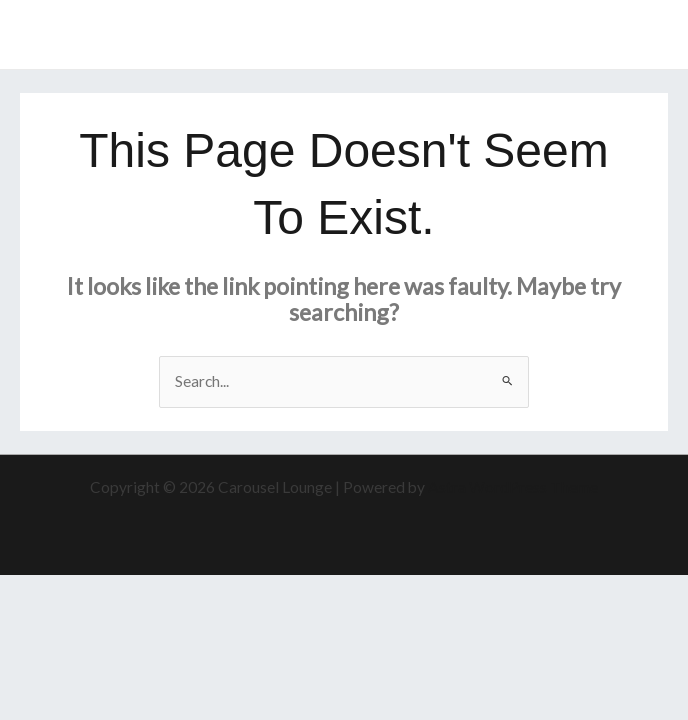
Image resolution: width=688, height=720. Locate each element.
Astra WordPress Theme (513, 487)
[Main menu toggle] (646, 34)
